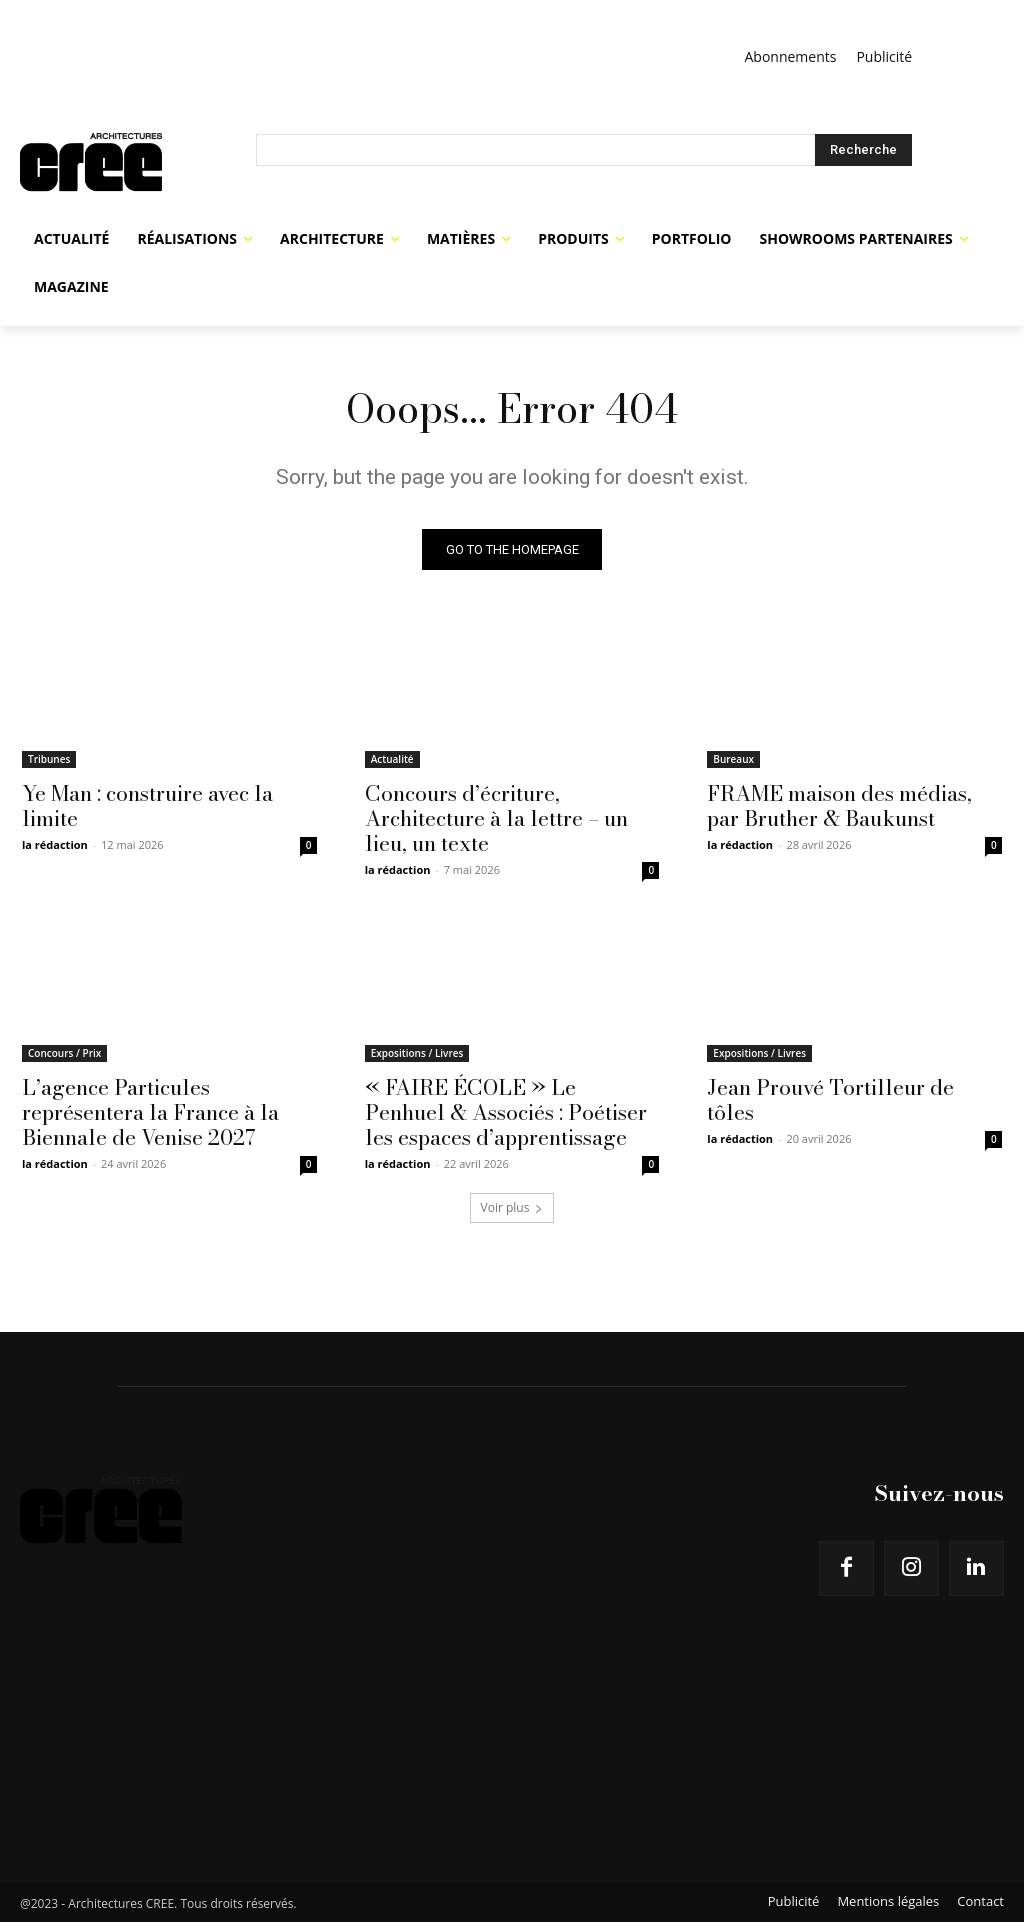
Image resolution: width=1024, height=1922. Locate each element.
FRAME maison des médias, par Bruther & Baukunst (839, 804)
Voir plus (512, 1207)
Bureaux (733, 758)
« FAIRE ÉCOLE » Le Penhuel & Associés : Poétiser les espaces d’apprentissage (506, 1112)
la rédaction (55, 843)
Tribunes (49, 758)
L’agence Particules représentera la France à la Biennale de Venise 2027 (150, 1112)
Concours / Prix (64, 1053)
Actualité (392, 758)
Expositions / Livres (417, 1053)
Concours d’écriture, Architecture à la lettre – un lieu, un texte (496, 817)
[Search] (863, 150)
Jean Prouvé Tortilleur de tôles (830, 1099)
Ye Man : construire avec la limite (147, 804)
